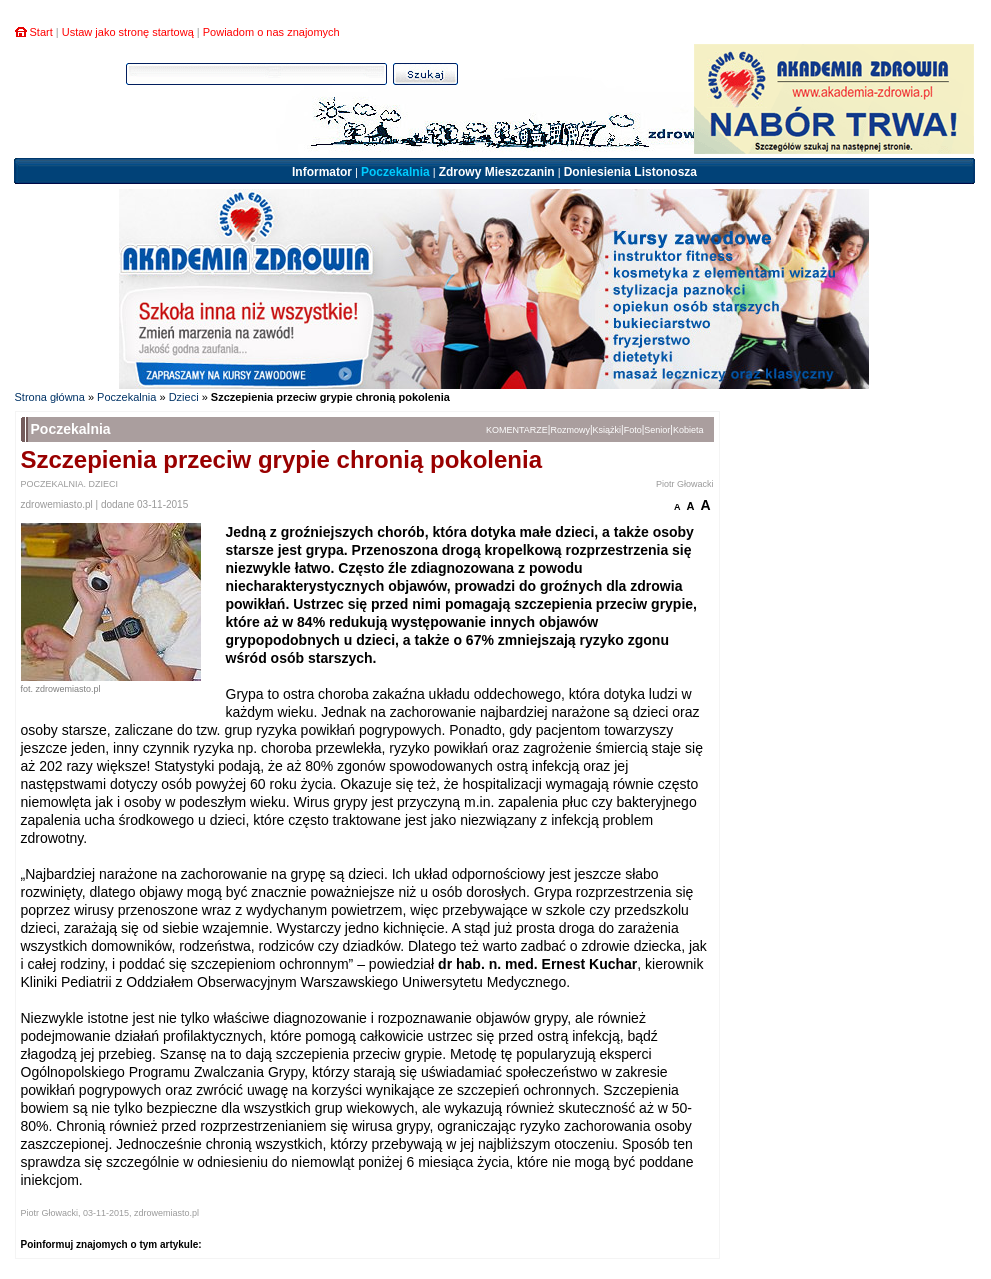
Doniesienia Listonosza (630, 172)
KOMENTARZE (517, 430)
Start (41, 32)
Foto (633, 430)
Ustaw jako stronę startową (128, 32)
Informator (322, 172)
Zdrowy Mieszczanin (497, 172)
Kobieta (688, 430)
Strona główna (50, 397)
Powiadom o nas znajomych (271, 32)
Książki (607, 430)
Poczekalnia (395, 172)
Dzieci (184, 397)
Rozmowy (570, 430)
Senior (657, 430)
